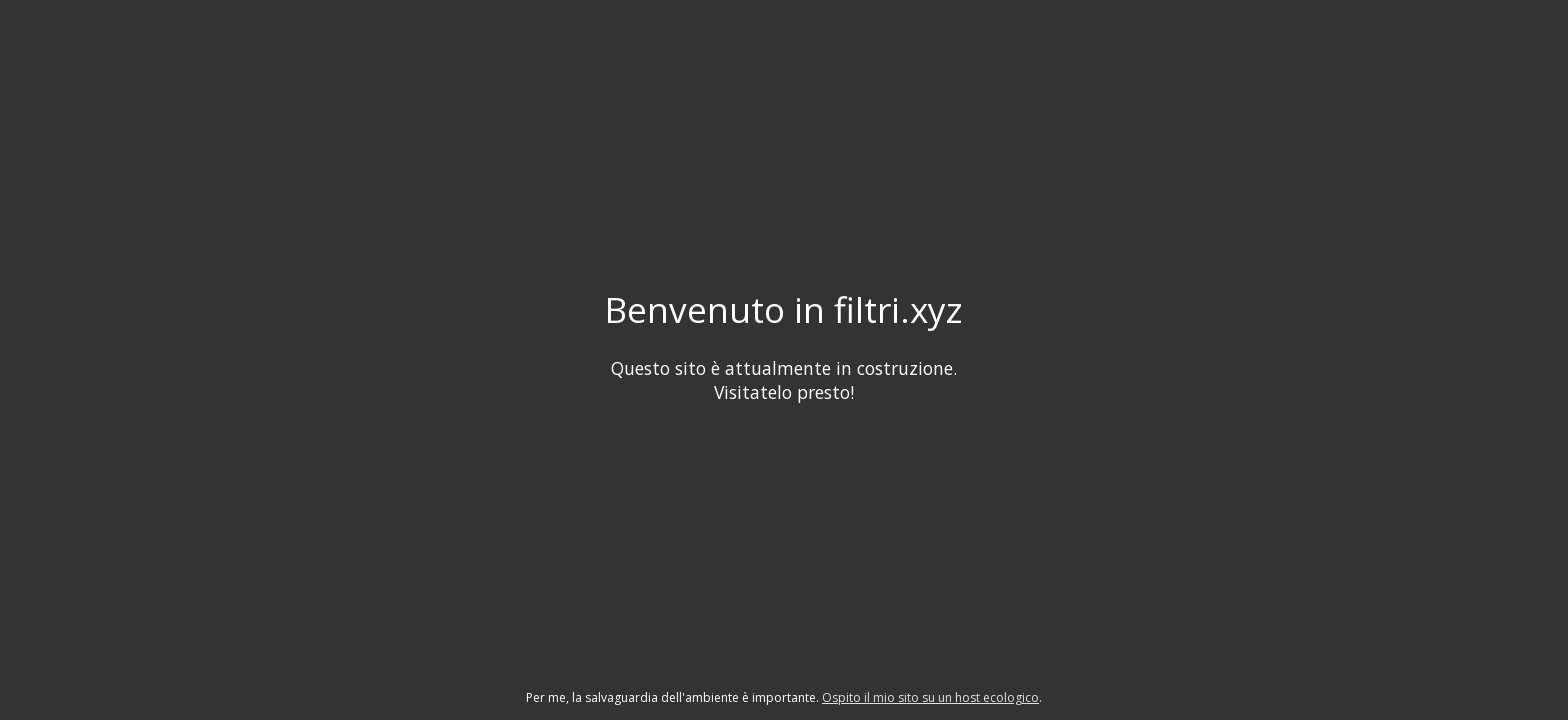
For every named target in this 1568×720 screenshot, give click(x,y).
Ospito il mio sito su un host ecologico (930, 697)
